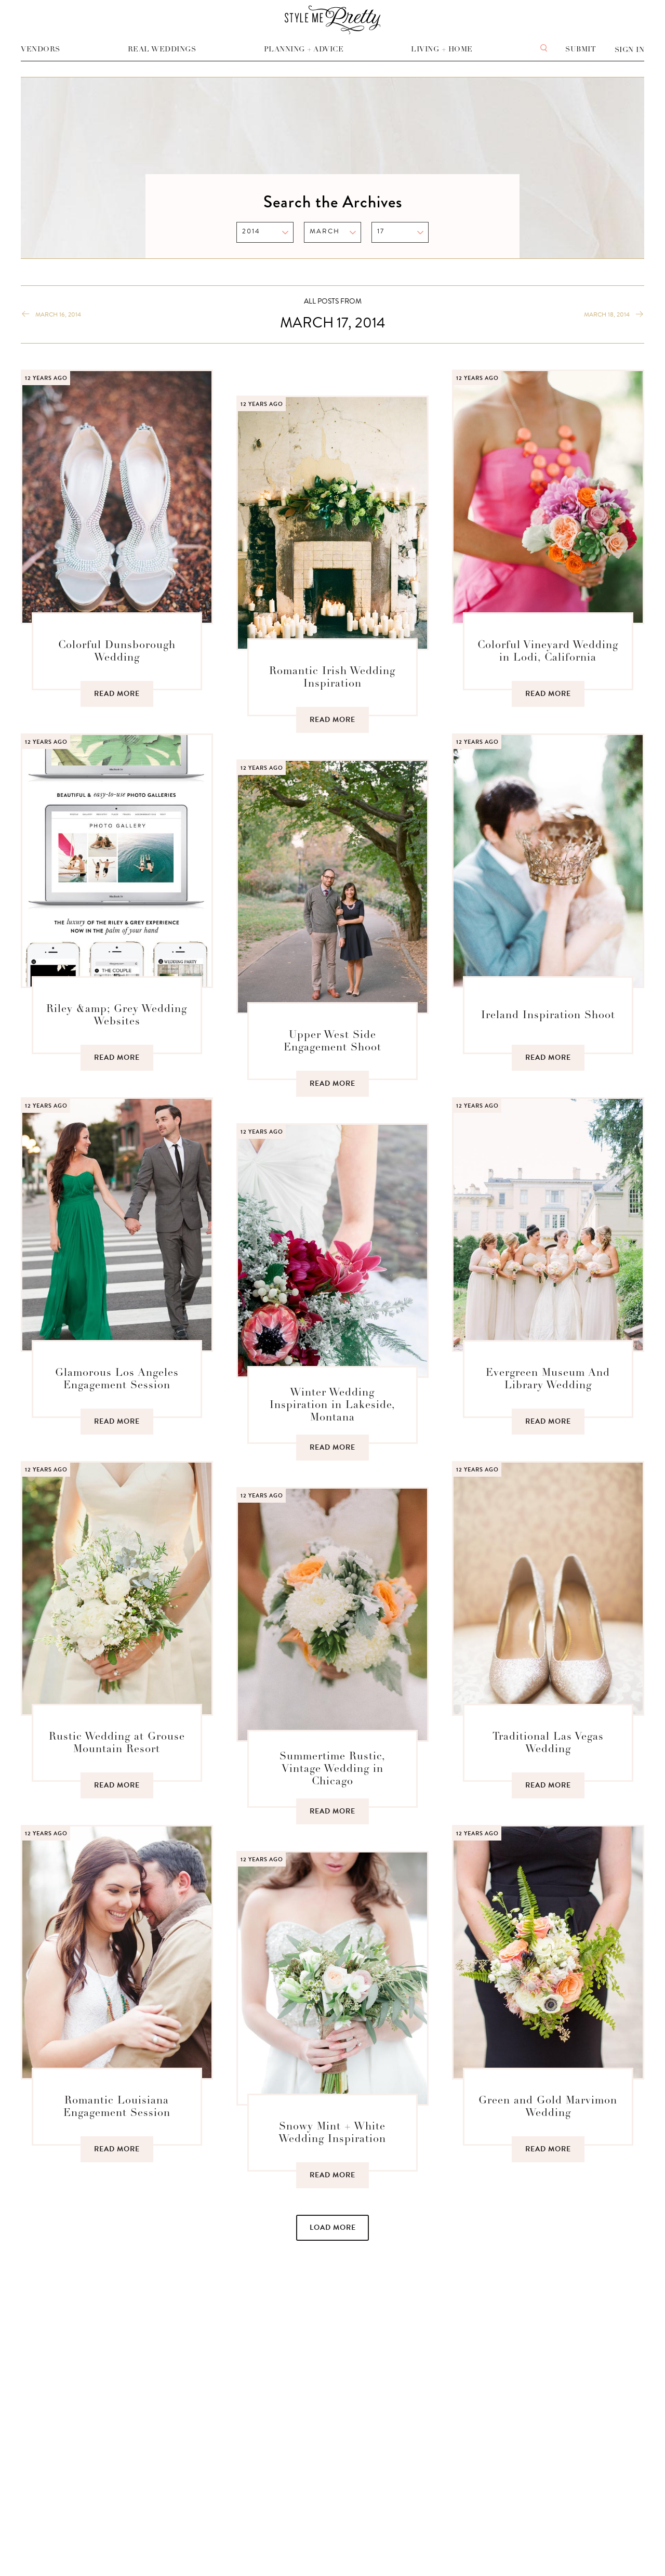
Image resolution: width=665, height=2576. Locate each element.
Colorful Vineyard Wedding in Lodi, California (547, 651)
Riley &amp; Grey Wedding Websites (116, 1015)
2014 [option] (251, 231)
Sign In (630, 49)
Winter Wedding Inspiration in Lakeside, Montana (332, 1405)
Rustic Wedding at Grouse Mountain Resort (117, 1742)
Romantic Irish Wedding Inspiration (332, 677)
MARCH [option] (325, 231)
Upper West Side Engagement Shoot (332, 1041)
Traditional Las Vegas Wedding (548, 1742)
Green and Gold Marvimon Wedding (547, 2106)
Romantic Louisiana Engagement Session (116, 2106)
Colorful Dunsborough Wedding (117, 651)
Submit (580, 49)
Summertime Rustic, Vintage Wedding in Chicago (332, 1769)
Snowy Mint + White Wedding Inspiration (332, 2132)
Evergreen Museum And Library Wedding (548, 1378)
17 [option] (380, 231)
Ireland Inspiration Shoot (548, 1015)
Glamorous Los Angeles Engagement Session (117, 1378)
